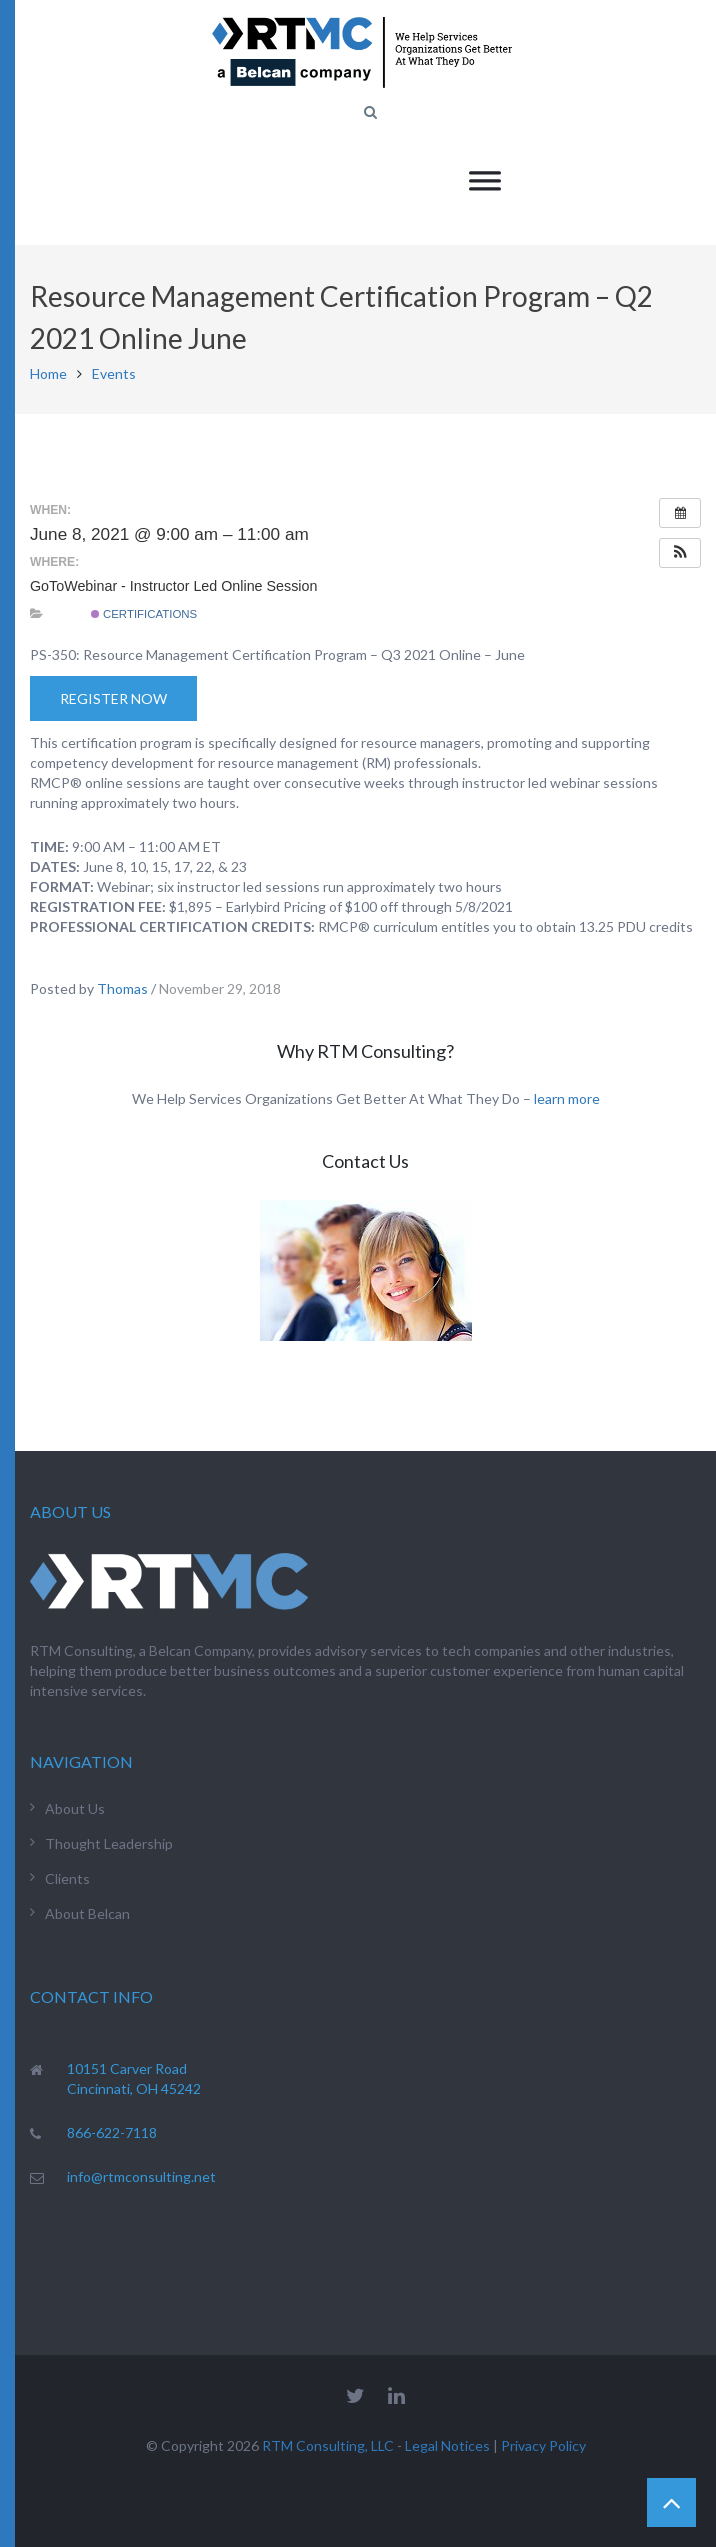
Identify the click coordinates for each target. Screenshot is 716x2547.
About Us (75, 1808)
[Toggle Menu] (485, 180)
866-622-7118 (112, 2132)
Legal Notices (447, 2445)
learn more (567, 1098)
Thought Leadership (109, 1843)
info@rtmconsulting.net (141, 2176)
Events (114, 373)
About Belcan (87, 1913)
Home (48, 373)
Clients (67, 1878)
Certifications (144, 614)
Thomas (122, 988)
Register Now (113, 698)
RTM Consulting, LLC (328, 2445)
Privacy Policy (543, 2445)
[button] (680, 553)
